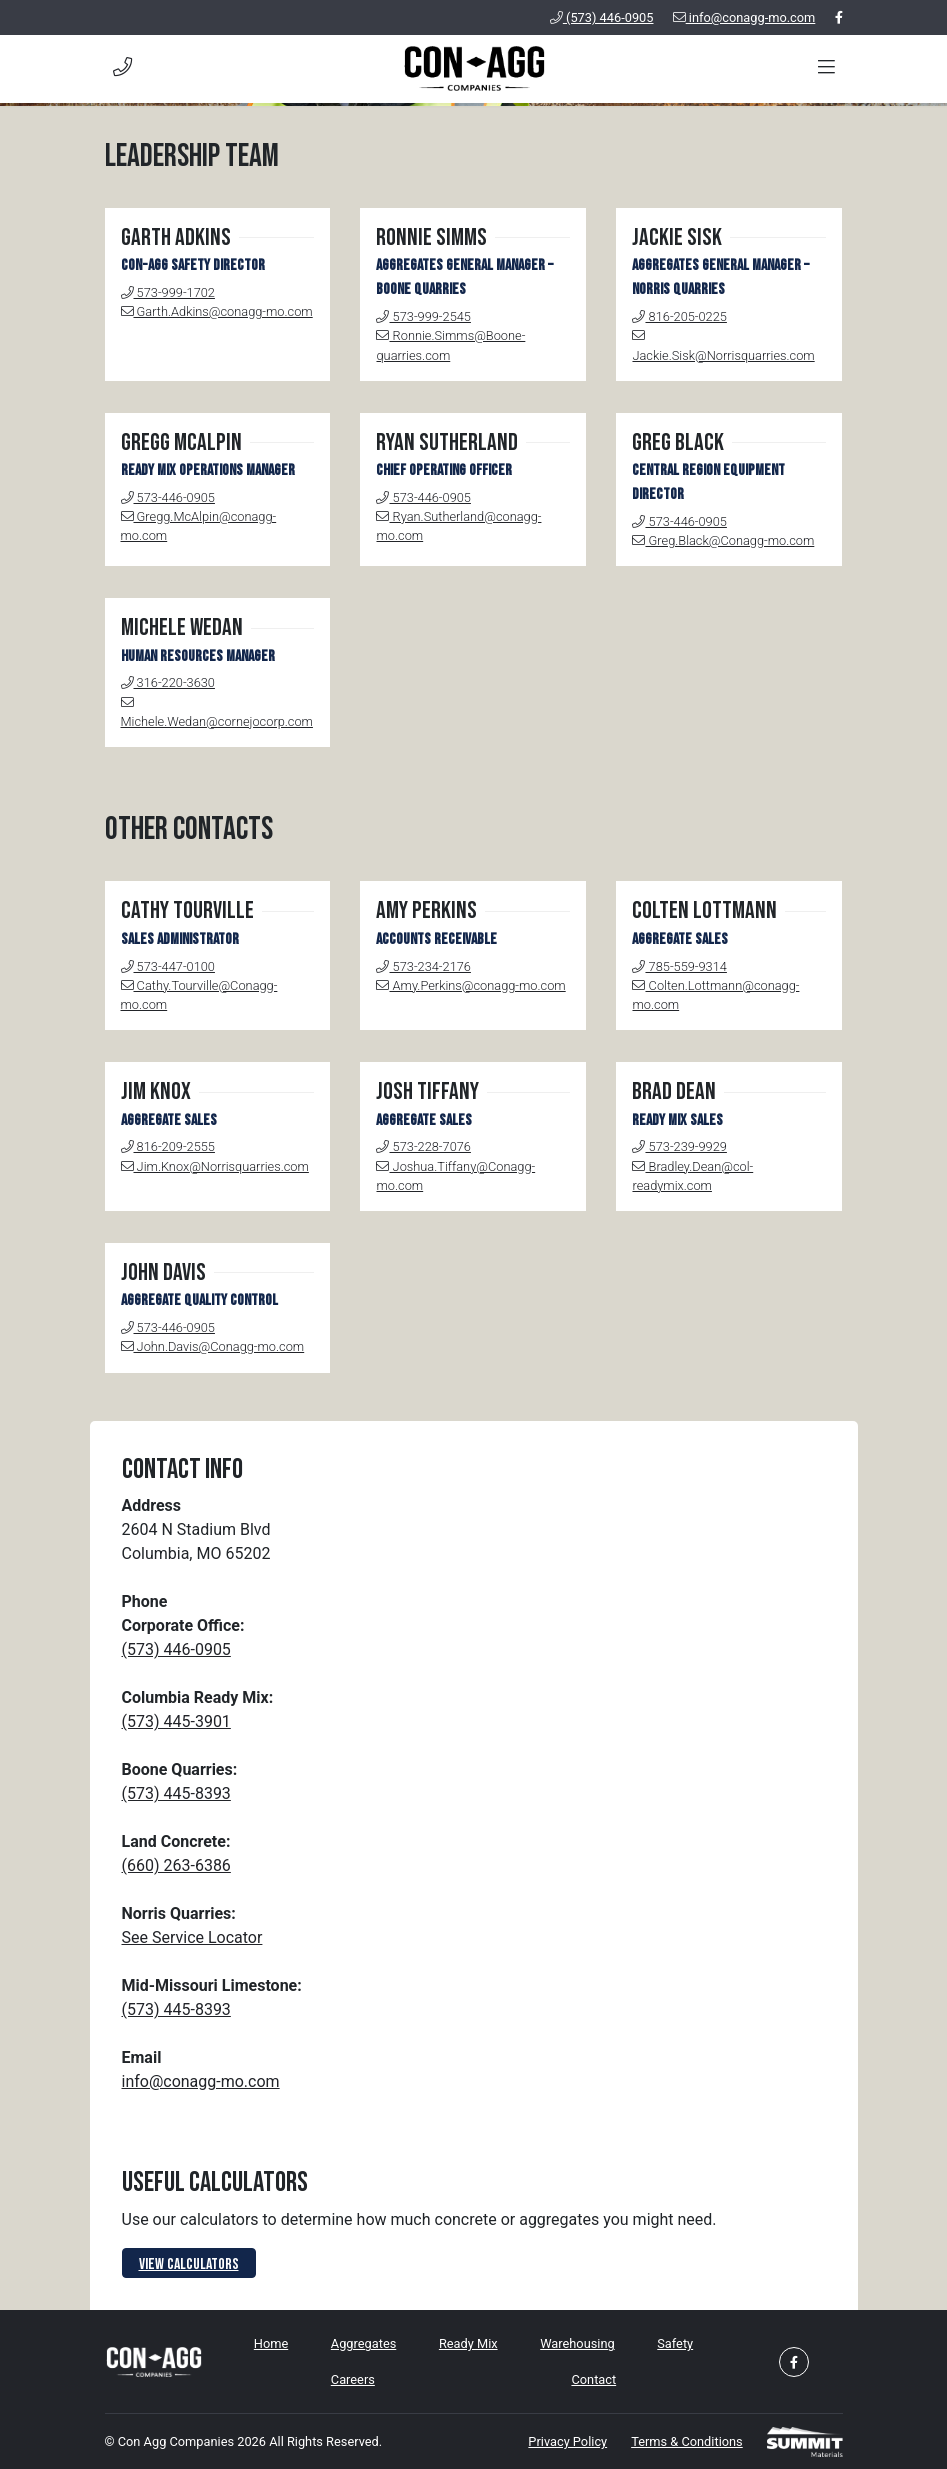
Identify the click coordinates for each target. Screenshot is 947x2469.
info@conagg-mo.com (744, 17)
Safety (675, 2343)
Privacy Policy (567, 2441)
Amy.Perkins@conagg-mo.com (470, 985)
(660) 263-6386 (176, 1865)
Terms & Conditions (687, 2441)
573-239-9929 (679, 1146)
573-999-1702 (168, 292)
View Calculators (189, 2264)
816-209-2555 (168, 1146)
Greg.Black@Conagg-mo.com (723, 540)
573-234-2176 (423, 966)
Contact (593, 2379)
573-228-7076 (423, 1146)
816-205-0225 (679, 316)
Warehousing (577, 2343)
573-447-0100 (168, 966)
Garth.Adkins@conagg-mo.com (217, 311)
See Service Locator (192, 1937)
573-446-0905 (168, 497)
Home (271, 2343)
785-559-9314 (679, 966)
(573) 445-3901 (176, 1721)
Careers (353, 2379)
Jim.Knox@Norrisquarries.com (215, 1166)
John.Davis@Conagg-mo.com (213, 1346)
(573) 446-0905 (602, 17)
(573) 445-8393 (176, 1793)
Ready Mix (468, 2343)
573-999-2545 (423, 316)
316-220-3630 (168, 682)
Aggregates (363, 2343)
